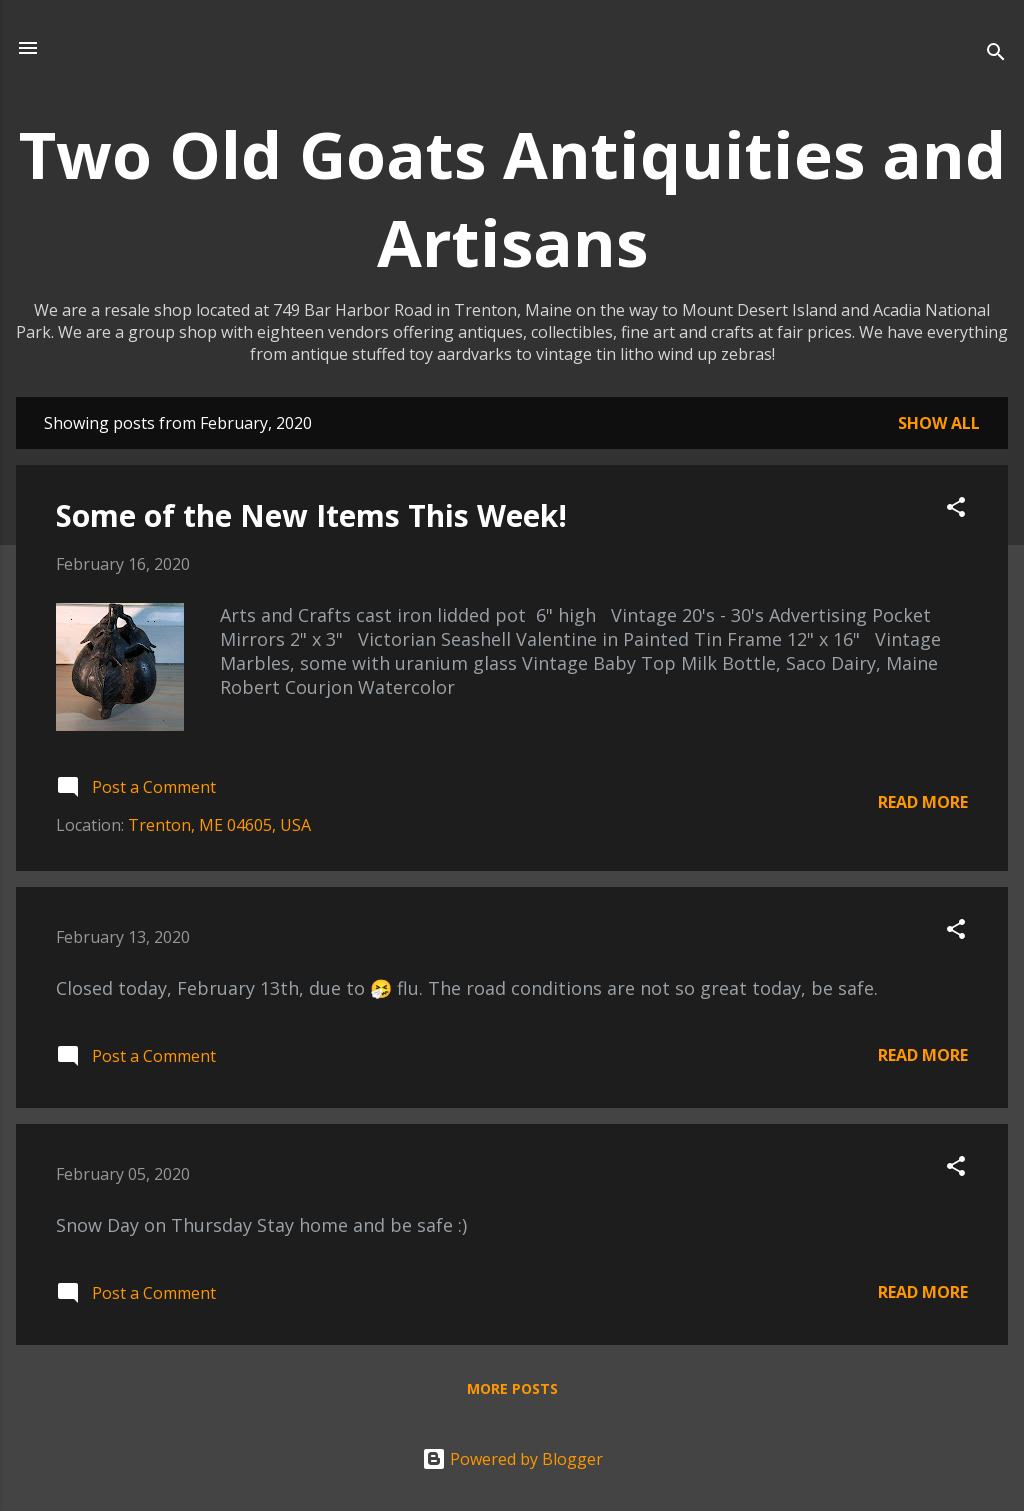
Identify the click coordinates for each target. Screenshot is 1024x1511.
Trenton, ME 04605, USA (219, 825)
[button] (956, 510)
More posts (512, 1388)
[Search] (996, 54)
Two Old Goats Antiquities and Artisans (512, 198)
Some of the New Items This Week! (311, 515)
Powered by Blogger (512, 1459)
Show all (939, 423)
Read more (923, 802)
